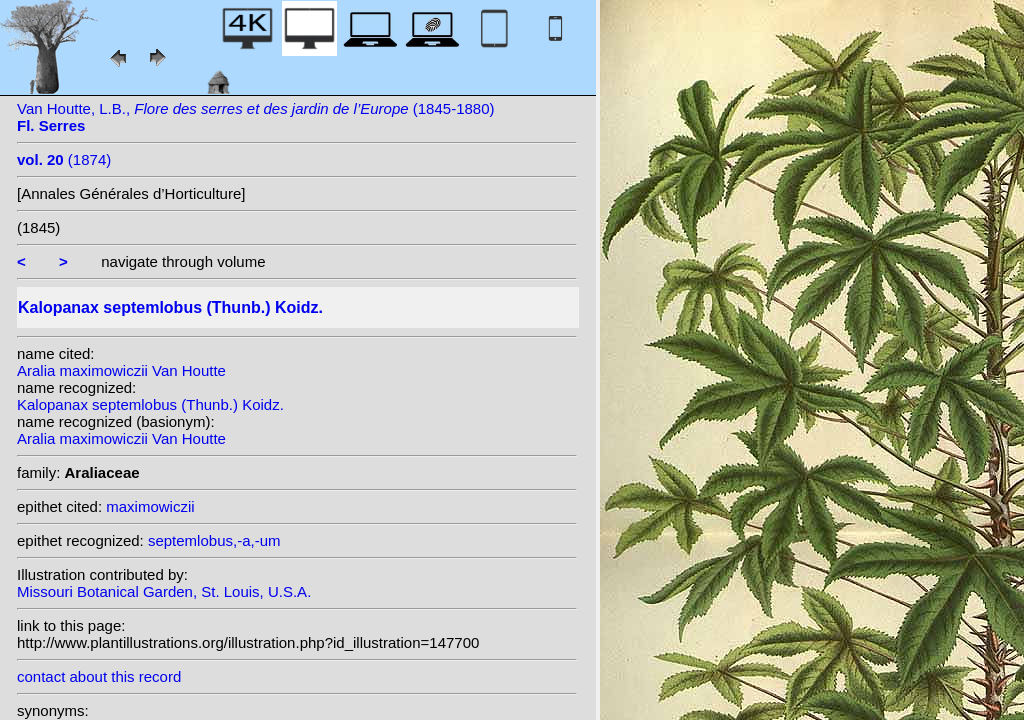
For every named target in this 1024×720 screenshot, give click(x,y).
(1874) (64, 159)
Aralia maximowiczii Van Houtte (121, 370)
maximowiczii (150, 506)
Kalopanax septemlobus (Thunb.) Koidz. (150, 404)
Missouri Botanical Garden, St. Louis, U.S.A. (164, 591)
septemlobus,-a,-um (214, 540)
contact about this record (99, 676)
